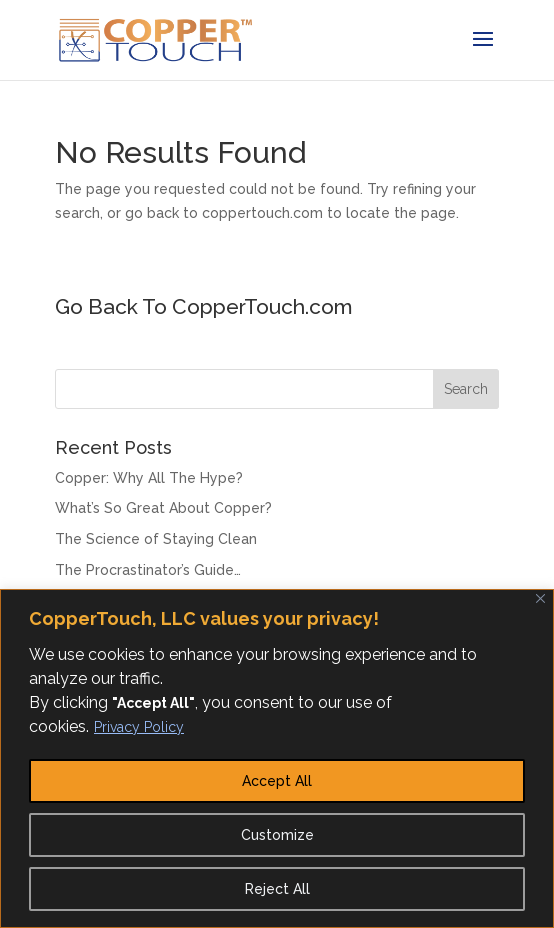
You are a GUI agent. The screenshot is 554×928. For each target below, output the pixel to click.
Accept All (277, 781)
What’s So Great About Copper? (163, 508)
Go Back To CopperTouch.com (204, 306)
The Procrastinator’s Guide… (148, 570)
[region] (277, 758)
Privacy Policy (139, 727)
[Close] (540, 598)
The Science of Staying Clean (156, 539)
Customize (277, 835)
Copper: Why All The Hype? (149, 478)
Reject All (277, 889)
